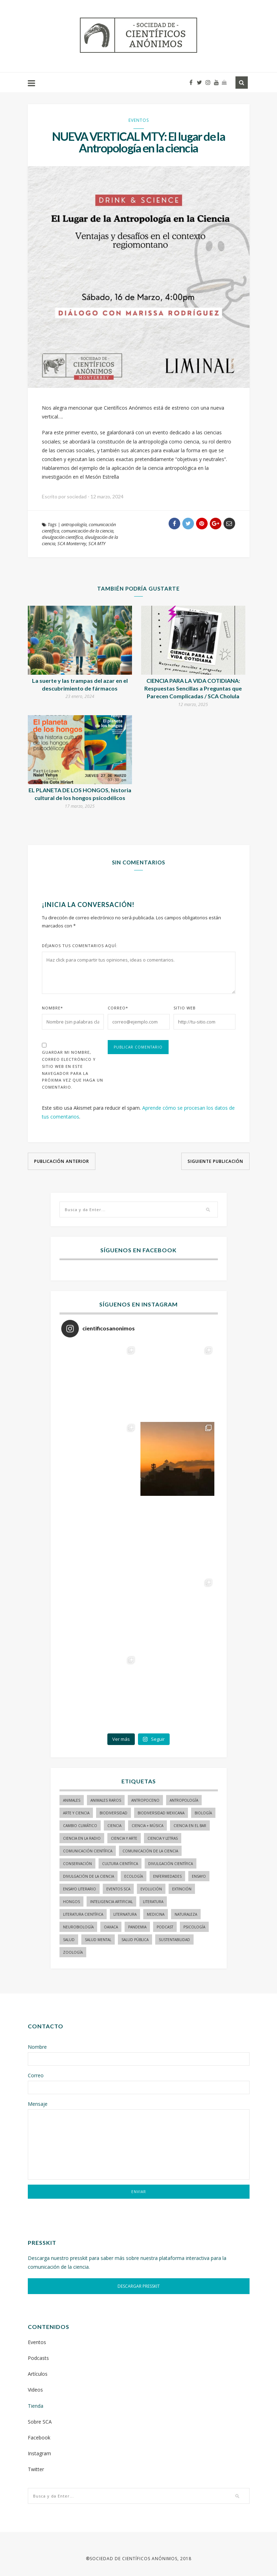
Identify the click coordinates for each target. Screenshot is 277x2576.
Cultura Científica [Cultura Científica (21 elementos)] (120, 1863)
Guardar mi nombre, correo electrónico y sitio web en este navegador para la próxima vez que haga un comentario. (72, 1070)
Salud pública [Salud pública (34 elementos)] (135, 1939)
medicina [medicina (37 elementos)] (155, 1914)
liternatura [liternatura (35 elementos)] (125, 1914)
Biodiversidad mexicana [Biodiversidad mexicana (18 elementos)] (161, 1812)
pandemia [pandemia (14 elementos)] (137, 1927)
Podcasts (38, 2358)
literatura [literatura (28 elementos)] (153, 1901)
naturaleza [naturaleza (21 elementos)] (186, 1914)
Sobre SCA (40, 2421)
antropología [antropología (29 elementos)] (184, 1800)
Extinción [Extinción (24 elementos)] (181, 1889)
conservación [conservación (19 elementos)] (77, 1863)
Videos (35, 2389)
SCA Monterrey (71, 543)
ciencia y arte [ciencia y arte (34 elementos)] (124, 1838)
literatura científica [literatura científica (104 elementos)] (83, 1914)
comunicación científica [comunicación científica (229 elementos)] (87, 1850)
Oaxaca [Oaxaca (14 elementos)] (111, 1927)
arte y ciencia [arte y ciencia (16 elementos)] (76, 1812)
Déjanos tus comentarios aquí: (80, 945)
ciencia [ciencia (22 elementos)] (114, 1825)
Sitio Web (185, 1007)
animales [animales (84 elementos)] (71, 1800)
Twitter (36, 2469)
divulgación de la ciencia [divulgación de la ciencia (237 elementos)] (88, 1876)
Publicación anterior (61, 1161)
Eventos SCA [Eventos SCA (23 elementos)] (118, 1889)
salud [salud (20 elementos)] (69, 1939)
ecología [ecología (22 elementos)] (133, 1876)
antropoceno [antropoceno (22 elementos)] (145, 1800)
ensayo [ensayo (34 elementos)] (199, 1876)
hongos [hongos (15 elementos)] (71, 1901)
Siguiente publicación (215, 1161)
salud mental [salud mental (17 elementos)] (98, 1939)
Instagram (39, 2453)
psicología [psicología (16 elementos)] (194, 1927)
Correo (118, 1007)
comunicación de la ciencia (87, 531)
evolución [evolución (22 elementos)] (151, 1889)
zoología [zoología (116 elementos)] (73, 1952)
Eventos (138, 120)
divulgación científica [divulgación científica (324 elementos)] (170, 1863)
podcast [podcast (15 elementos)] (165, 1927)
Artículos (38, 2373)
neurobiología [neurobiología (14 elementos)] (78, 1927)
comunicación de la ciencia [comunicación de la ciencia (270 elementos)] (150, 1850)
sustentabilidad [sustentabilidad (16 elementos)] (174, 1939)
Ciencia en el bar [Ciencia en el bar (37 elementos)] (190, 1825)
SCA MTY (97, 543)
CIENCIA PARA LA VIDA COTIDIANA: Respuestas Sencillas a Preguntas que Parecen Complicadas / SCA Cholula (193, 688)
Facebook (39, 2437)
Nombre (52, 1007)
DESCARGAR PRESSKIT (139, 2286)
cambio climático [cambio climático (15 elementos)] (80, 1825)
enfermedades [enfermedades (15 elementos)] (167, 1876)
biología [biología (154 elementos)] (203, 1812)
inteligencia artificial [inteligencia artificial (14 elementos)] (111, 1901)
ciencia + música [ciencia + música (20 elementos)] (147, 1825)
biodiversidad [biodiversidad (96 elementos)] (113, 1812)
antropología (74, 524)
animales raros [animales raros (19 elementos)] (105, 1800)
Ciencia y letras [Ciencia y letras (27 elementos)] (162, 1838)
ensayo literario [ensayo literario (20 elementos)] (79, 1889)
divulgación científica (62, 537)
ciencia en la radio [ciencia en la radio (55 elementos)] (82, 1838)
